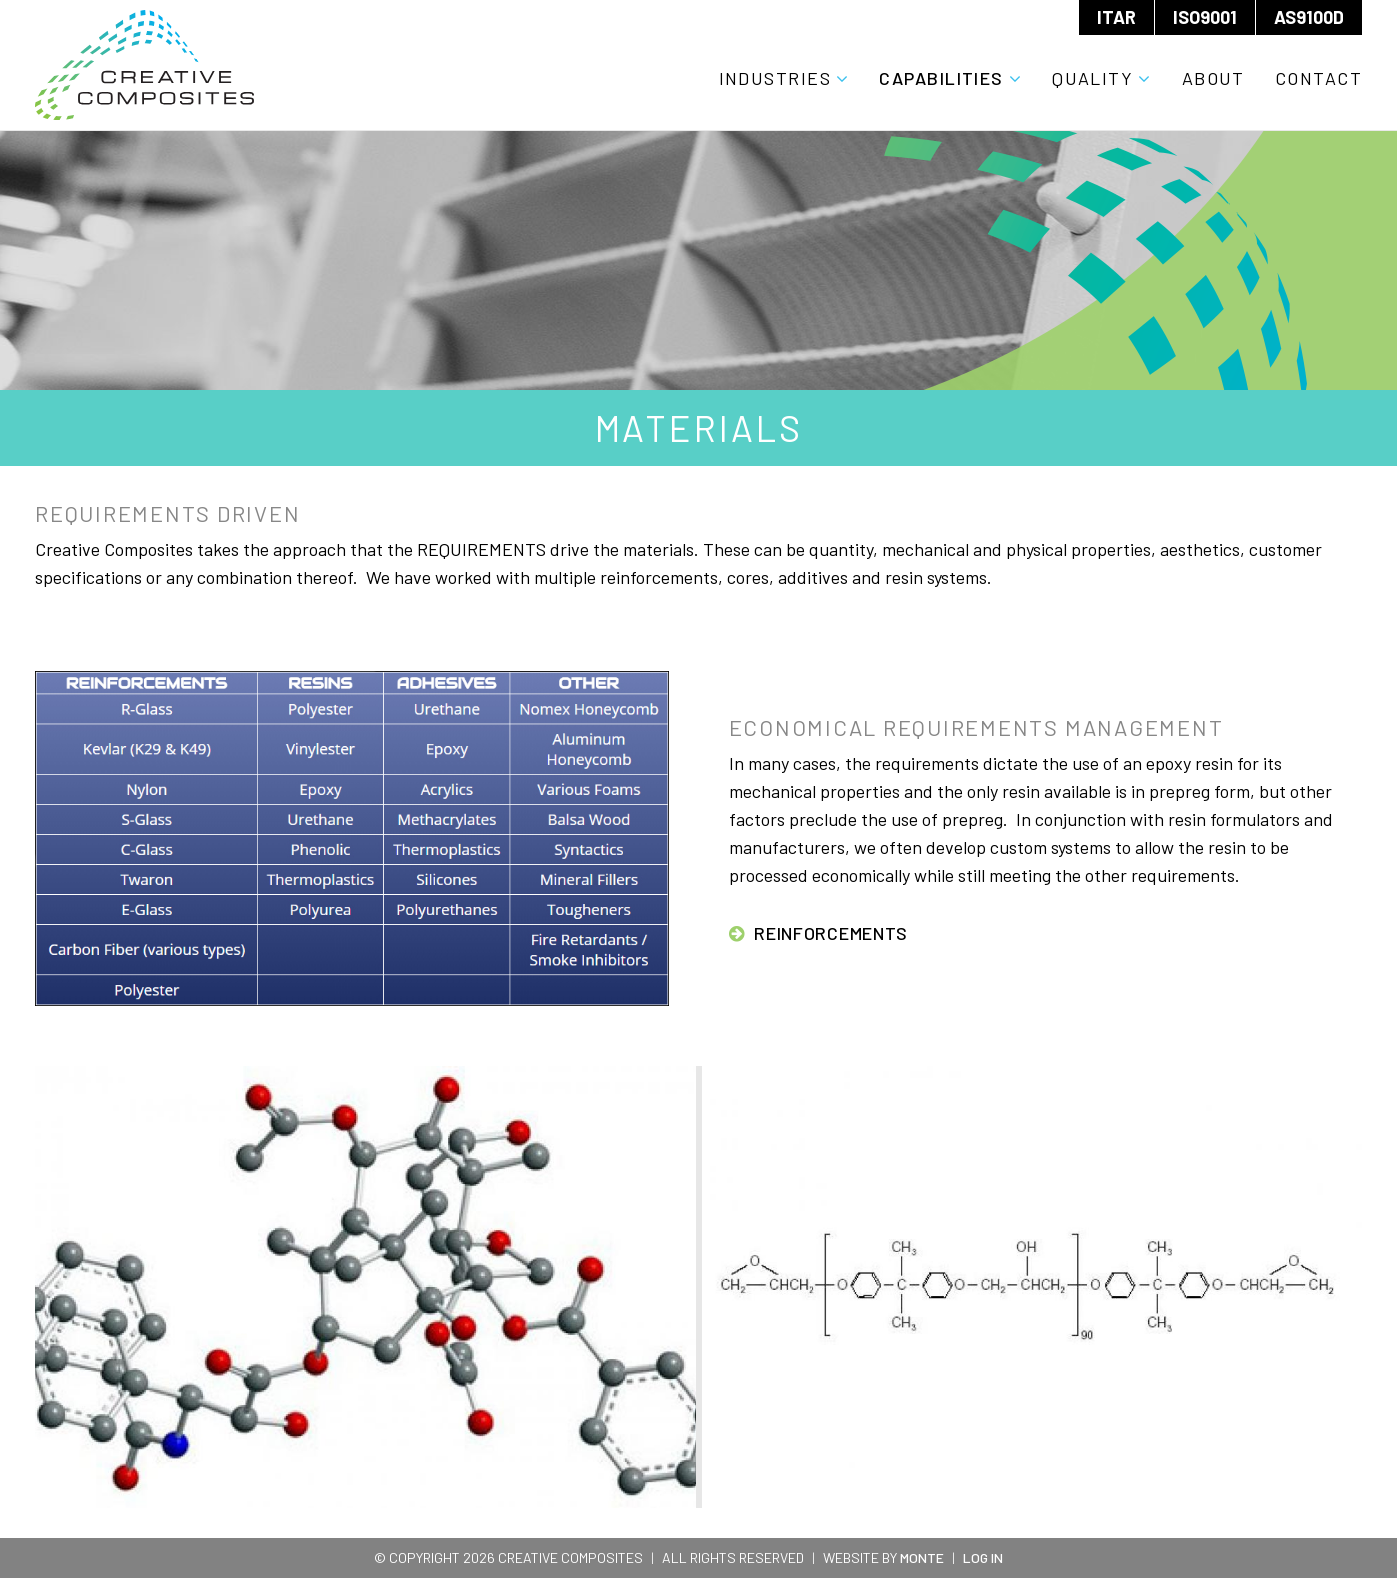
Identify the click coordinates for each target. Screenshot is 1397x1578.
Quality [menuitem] (1092, 78)
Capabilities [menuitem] (941, 78)
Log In (983, 1557)
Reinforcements (831, 933)
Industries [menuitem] (775, 78)
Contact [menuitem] (1318, 78)
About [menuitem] (1213, 78)
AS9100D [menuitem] (1309, 17)
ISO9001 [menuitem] (1205, 17)
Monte (922, 1557)
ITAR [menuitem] (1116, 17)
